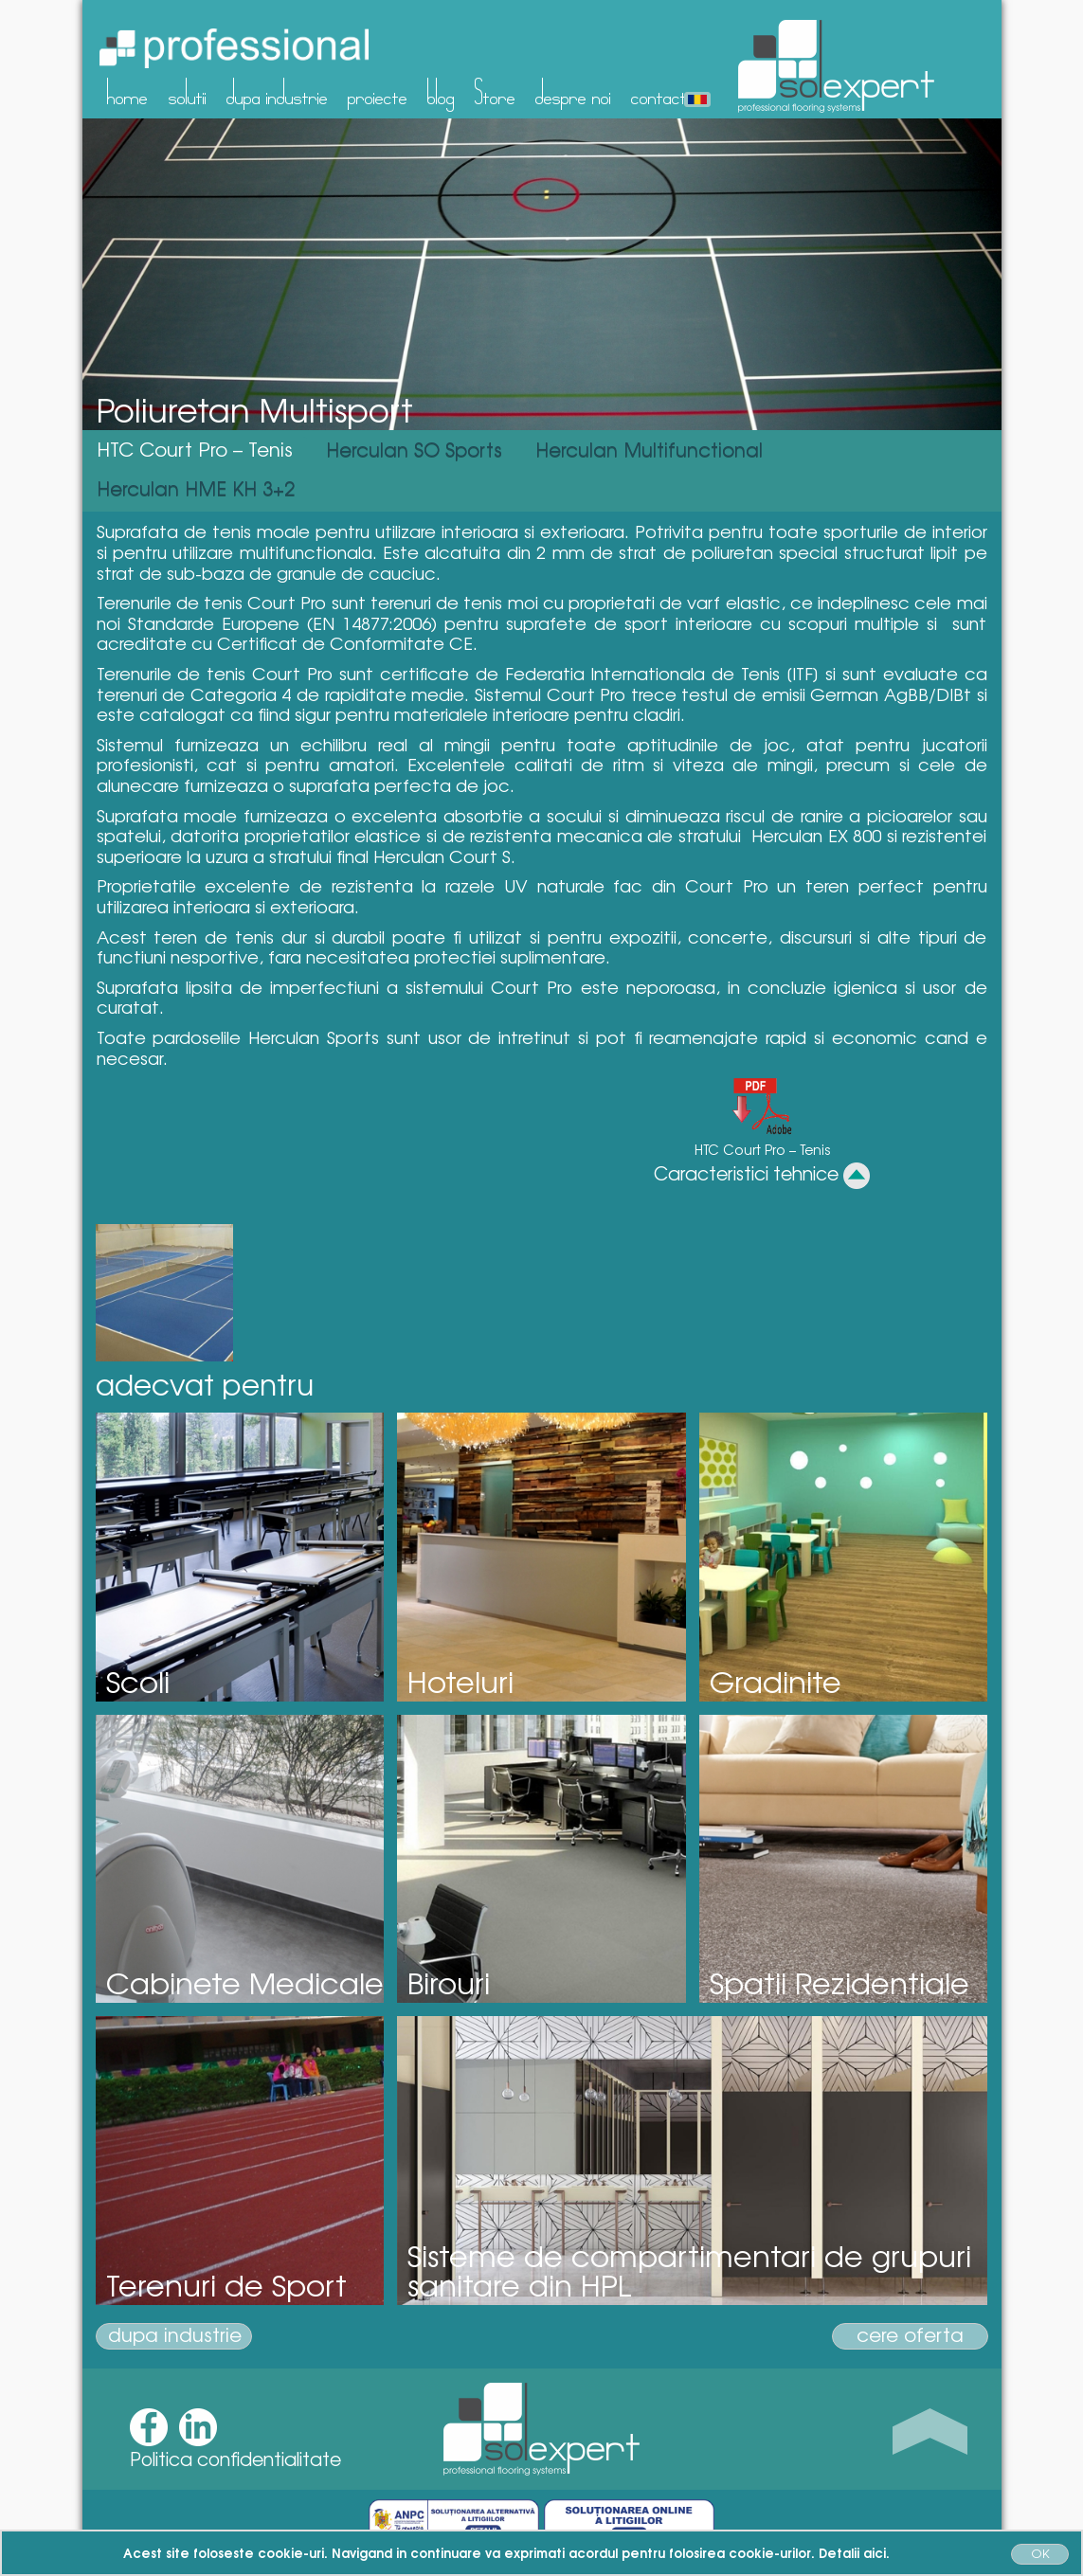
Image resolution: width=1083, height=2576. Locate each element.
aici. (876, 2552)
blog (441, 92)
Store (495, 92)
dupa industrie (277, 92)
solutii (188, 92)
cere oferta (910, 2335)
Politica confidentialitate (235, 2458)
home (127, 92)
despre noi (573, 92)
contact (659, 92)
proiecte (377, 92)
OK (1040, 2553)
